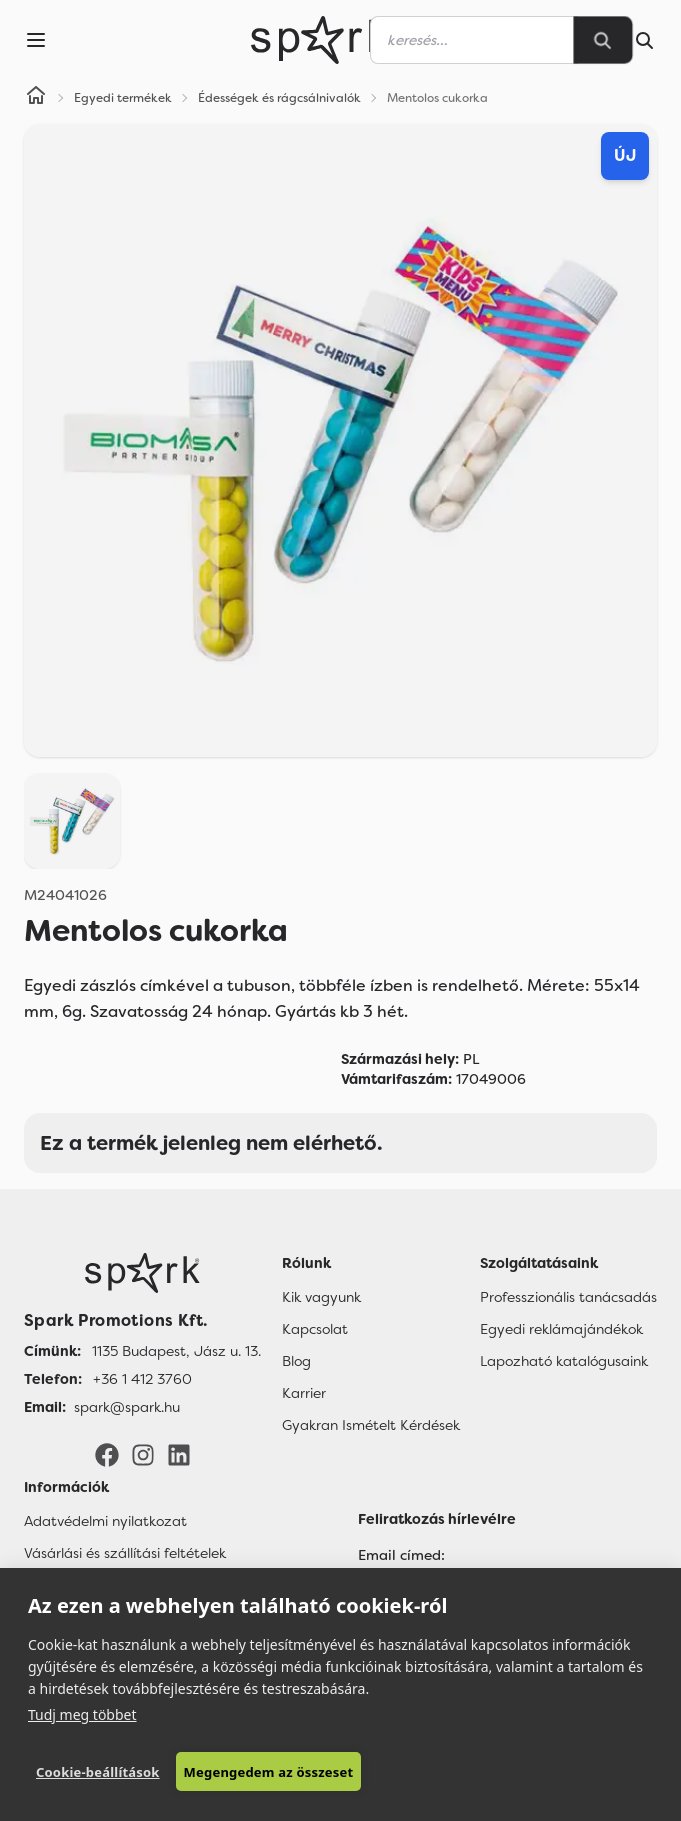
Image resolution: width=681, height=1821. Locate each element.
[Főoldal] (142, 1273)
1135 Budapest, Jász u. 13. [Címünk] (176, 1351)
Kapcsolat (315, 1329)
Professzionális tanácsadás (568, 1297)
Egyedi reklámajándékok (561, 1329)
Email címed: (401, 1555)
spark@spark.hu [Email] (127, 1407)
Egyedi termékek (123, 98)
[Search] (603, 40)
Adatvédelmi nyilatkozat (105, 1521)
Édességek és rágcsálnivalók (279, 98)
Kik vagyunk (321, 1297)
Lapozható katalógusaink (564, 1361)
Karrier (304, 1393)
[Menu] (36, 40)
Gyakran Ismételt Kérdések (371, 1425)
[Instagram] (143, 1454)
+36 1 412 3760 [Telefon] (142, 1379)
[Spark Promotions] (320, 40)
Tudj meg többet (82, 1714)
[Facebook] (107, 1454)
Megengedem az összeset (269, 1772)
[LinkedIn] (179, 1454)
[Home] (36, 98)
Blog (296, 1361)
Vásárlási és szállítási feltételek (125, 1553)
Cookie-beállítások (98, 1772)
